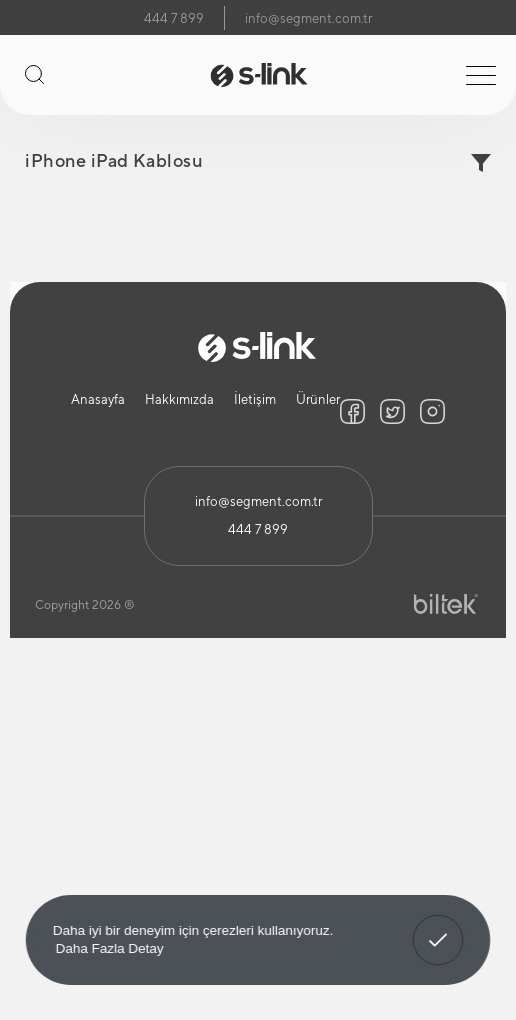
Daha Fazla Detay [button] (110, 947)
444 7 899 (174, 18)
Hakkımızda (179, 399)
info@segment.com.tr (308, 18)
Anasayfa (98, 399)
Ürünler (318, 399)
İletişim (255, 399)
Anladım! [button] (439, 926)
